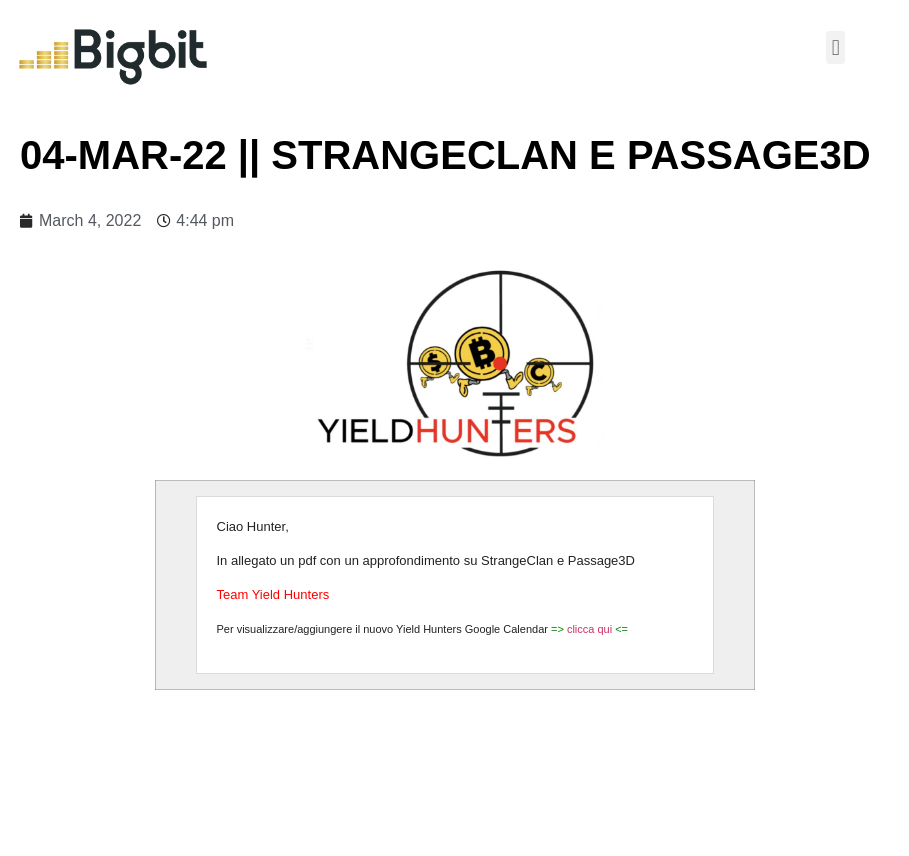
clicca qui (591, 629)
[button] (835, 47)
